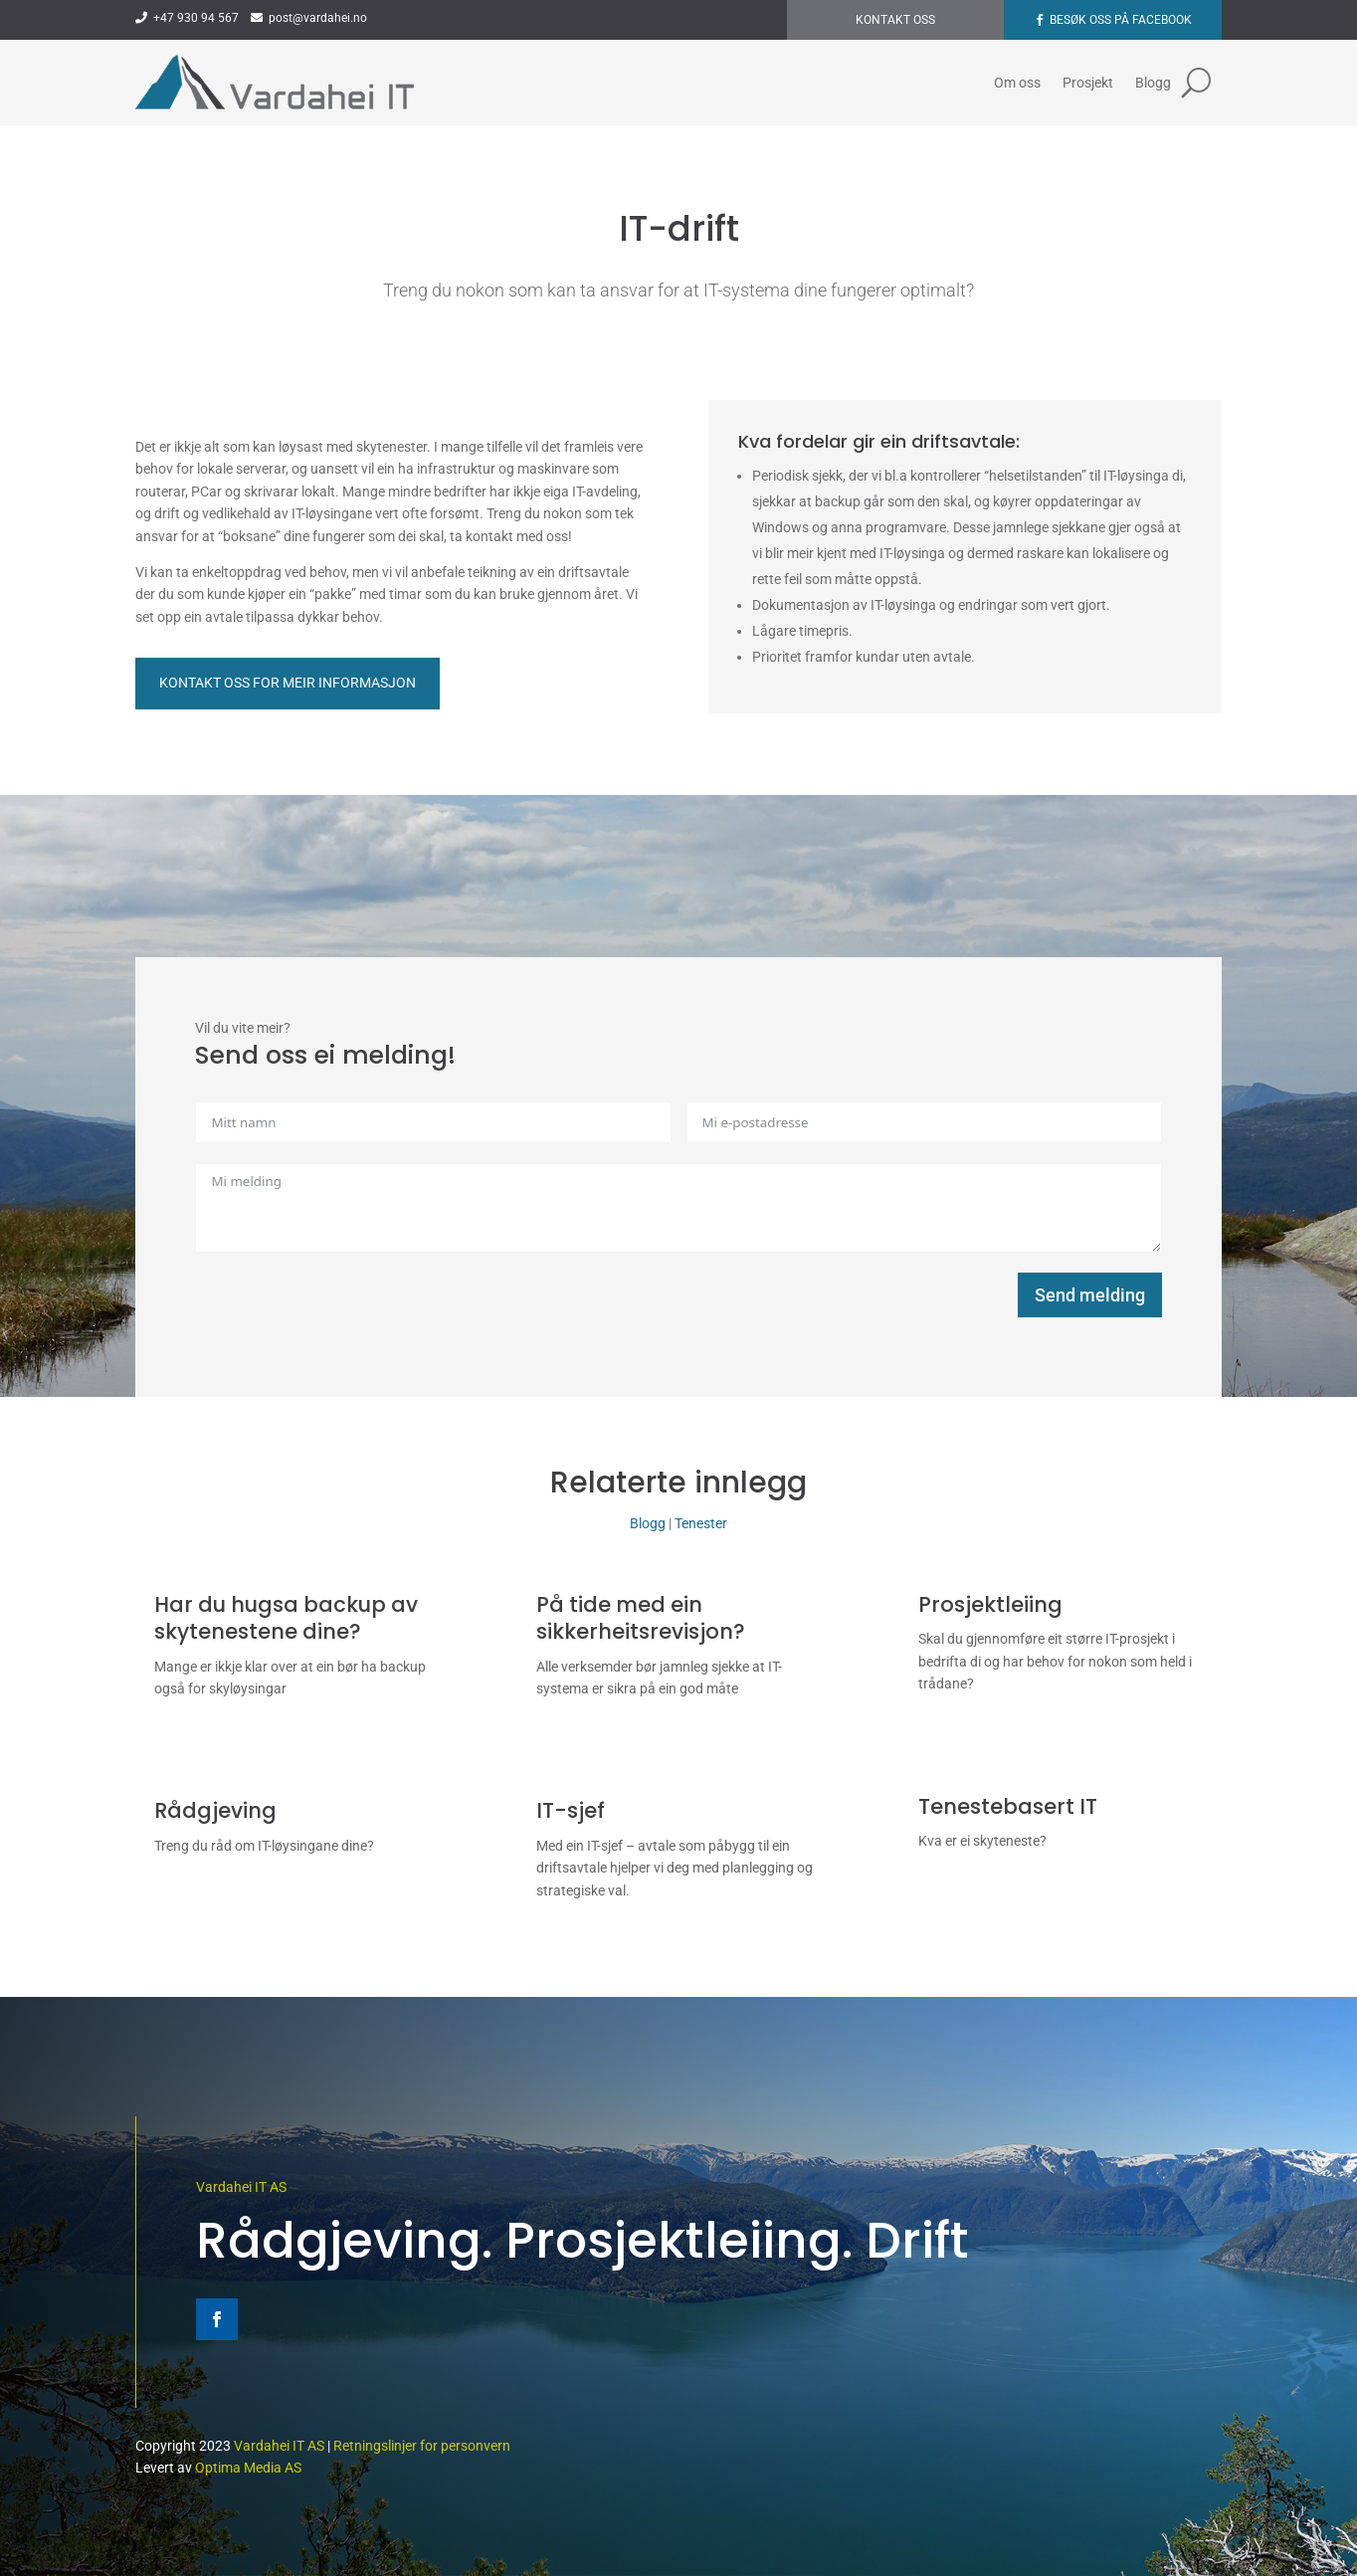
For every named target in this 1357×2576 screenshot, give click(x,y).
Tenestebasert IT (1007, 1806)
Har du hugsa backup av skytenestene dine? (286, 1618)
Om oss (1017, 83)
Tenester (701, 1523)
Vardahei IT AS (241, 2187)
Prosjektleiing (990, 1604)
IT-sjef (570, 1810)
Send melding (1090, 1295)
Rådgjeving (215, 1810)
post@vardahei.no (309, 18)
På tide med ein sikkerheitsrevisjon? (640, 1618)
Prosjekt (1088, 83)
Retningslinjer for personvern (421, 2446)
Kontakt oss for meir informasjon (287, 683)
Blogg (1153, 83)
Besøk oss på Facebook (1121, 20)
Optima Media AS (248, 2468)
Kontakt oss (895, 20)
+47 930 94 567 (187, 18)
